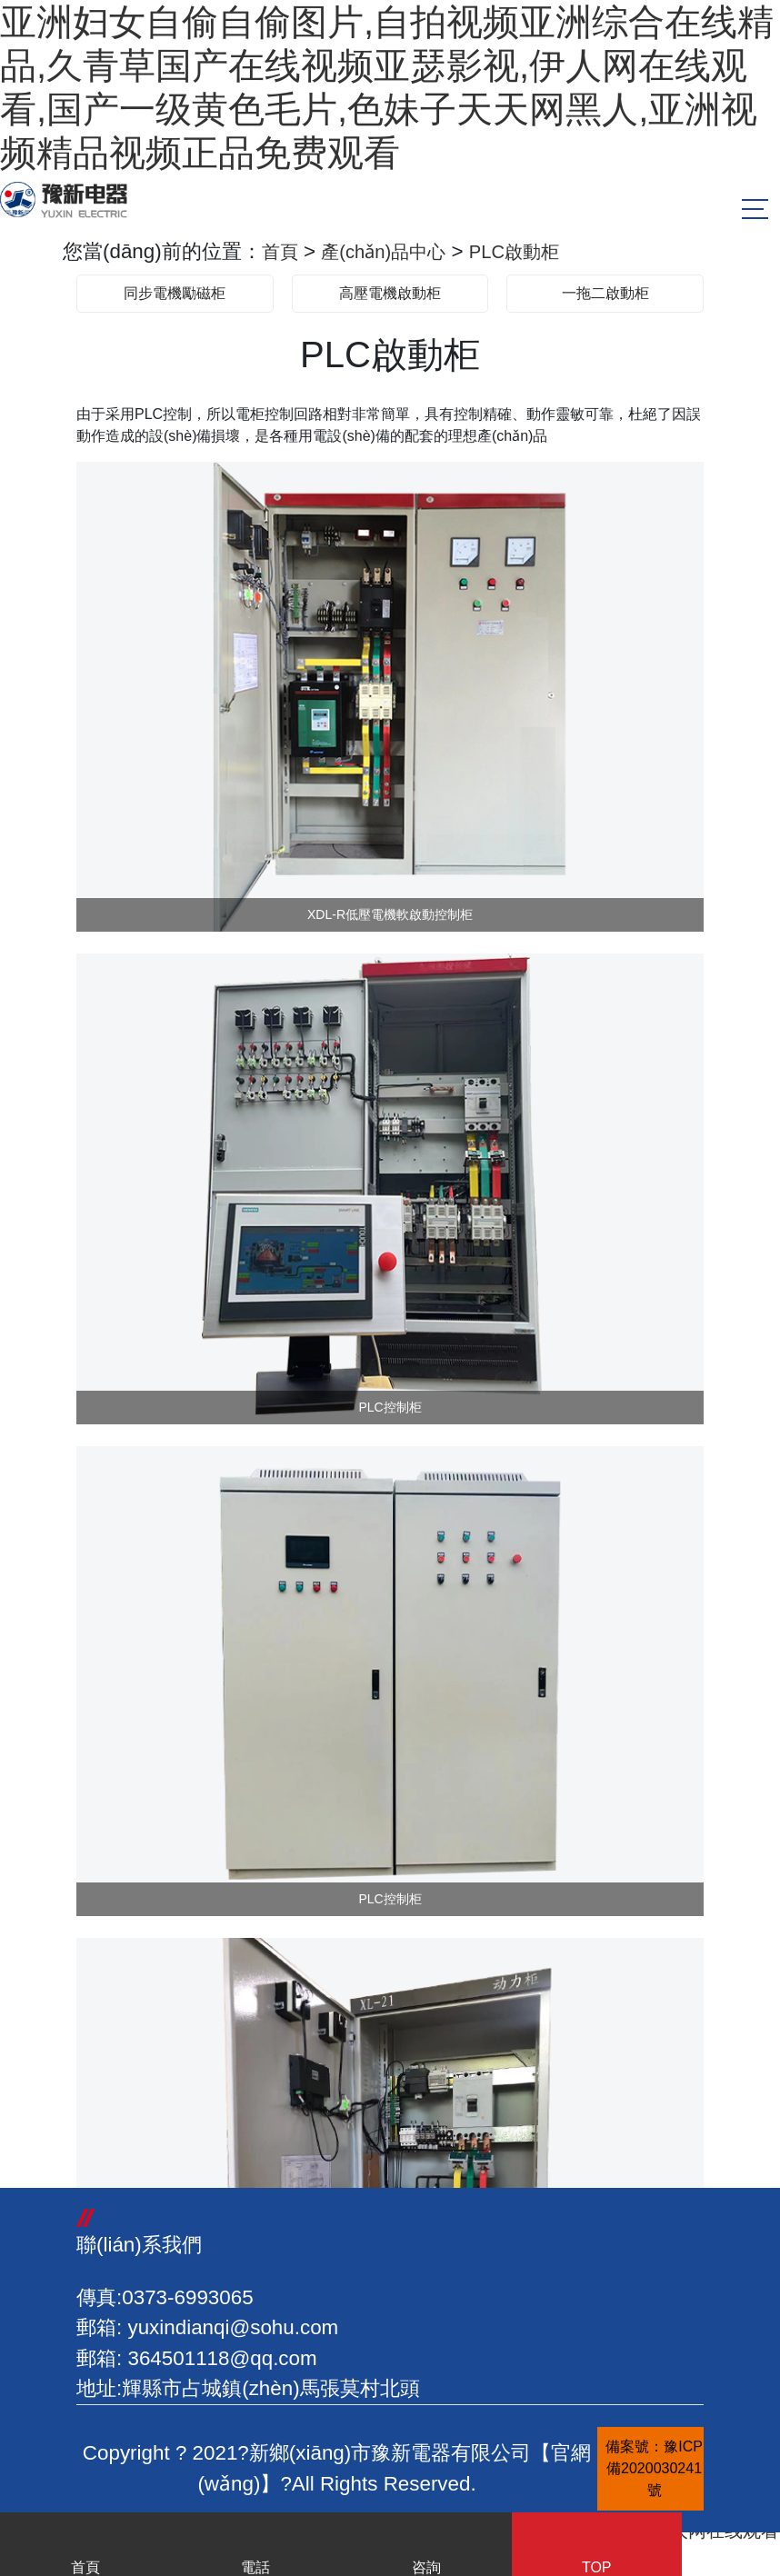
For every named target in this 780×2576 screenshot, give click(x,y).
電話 (256, 2548)
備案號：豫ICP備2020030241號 (654, 2468)
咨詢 (426, 2548)
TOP (597, 2548)
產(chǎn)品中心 (394, 251)
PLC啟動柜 (536, 251)
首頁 (282, 251)
